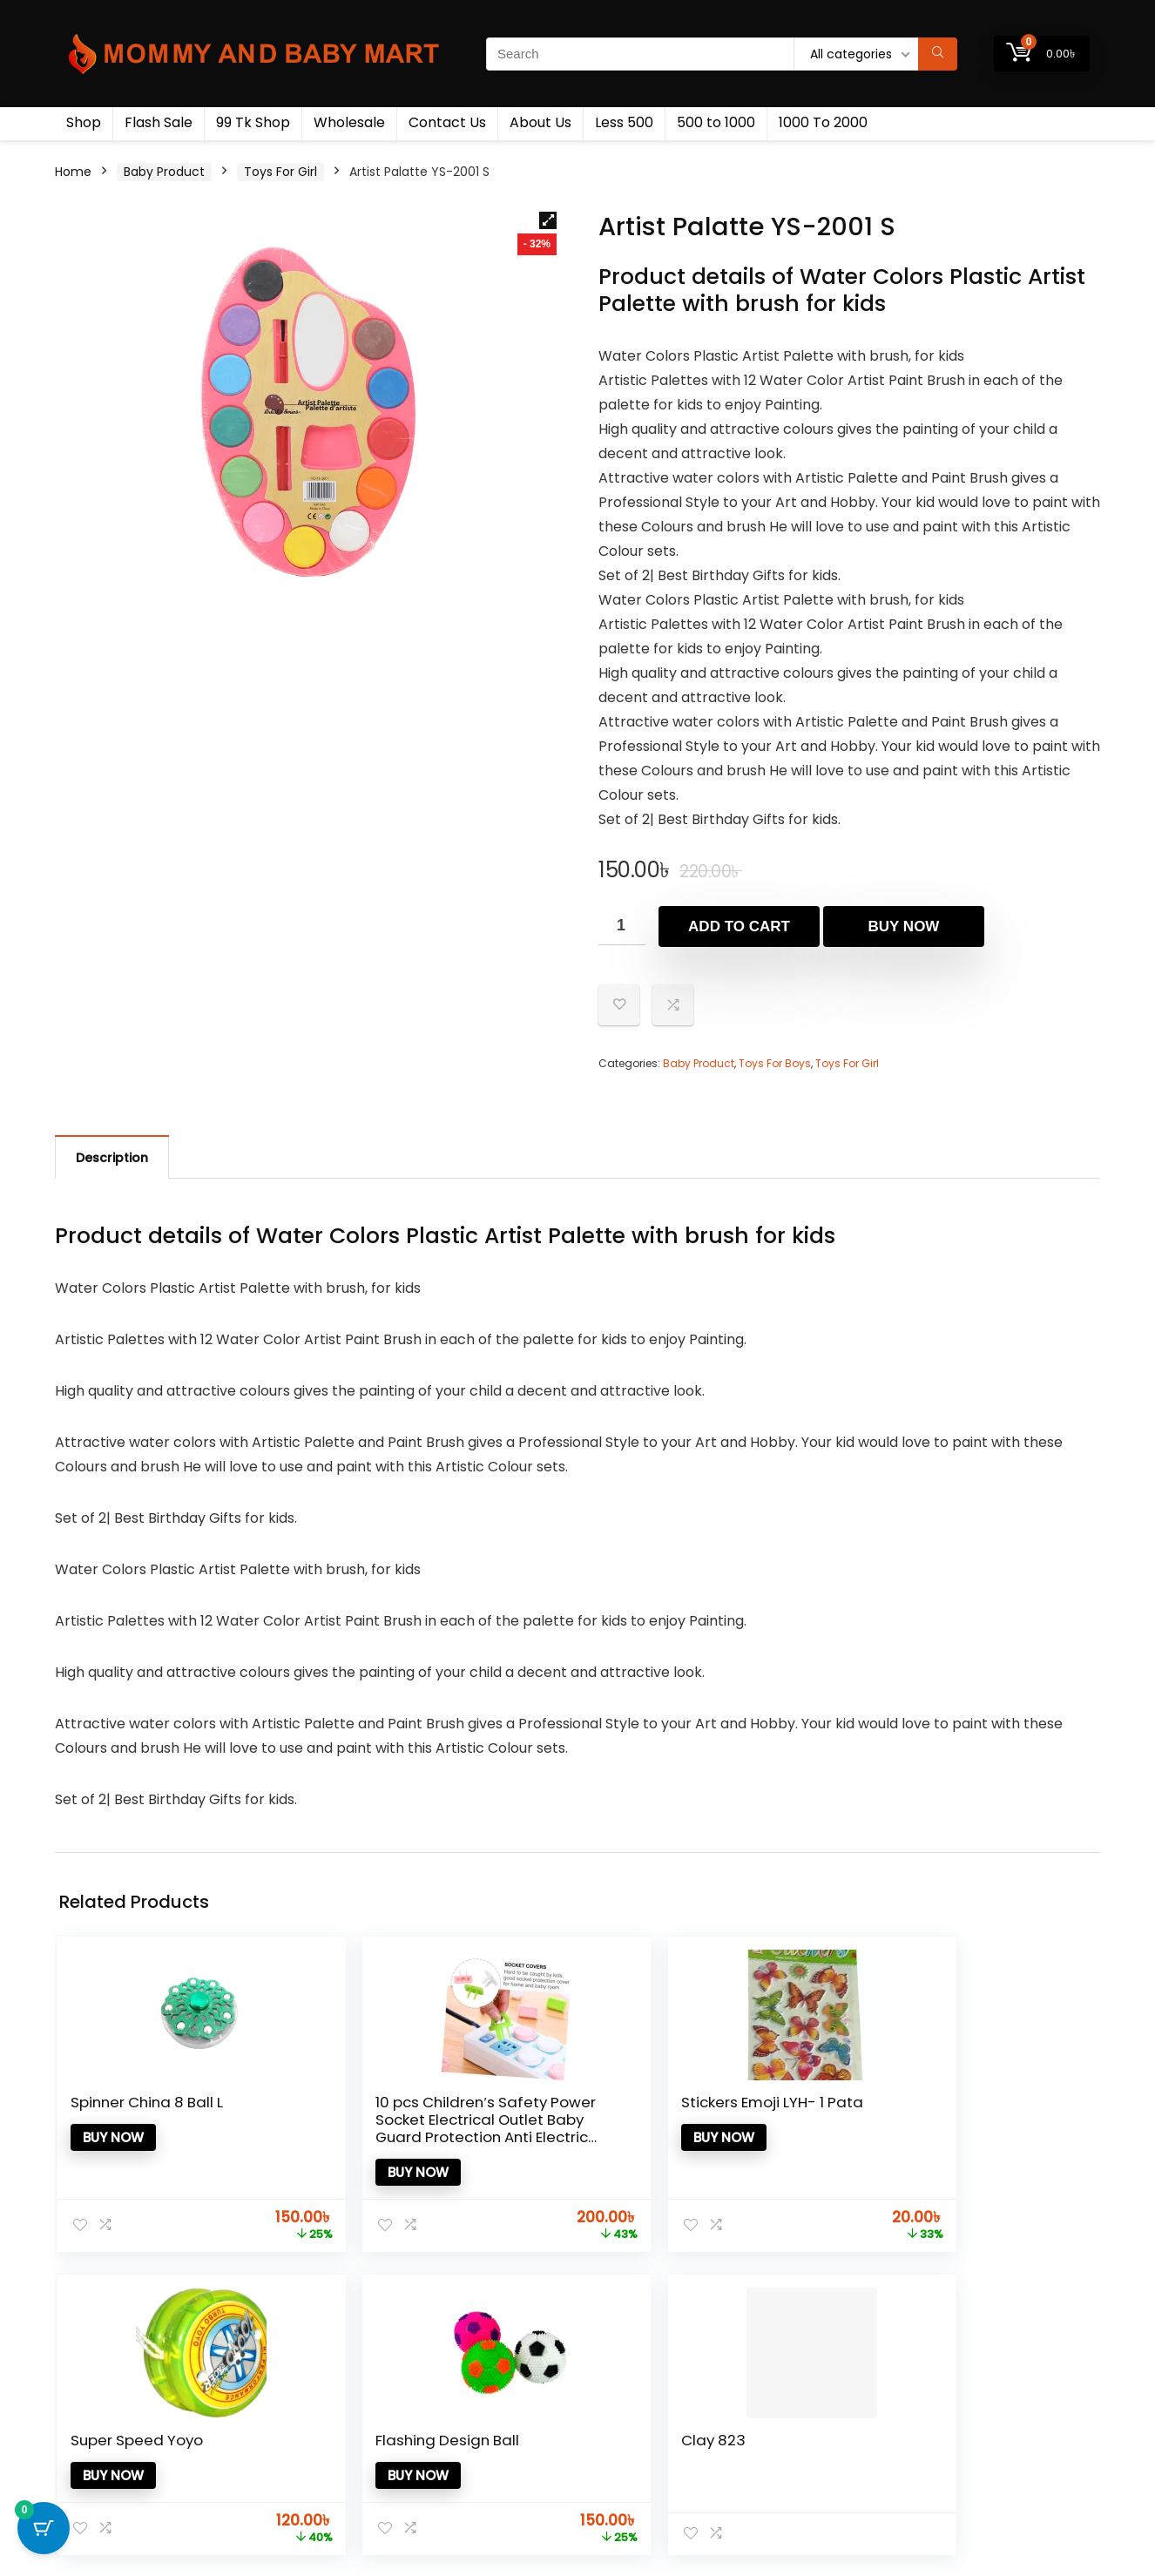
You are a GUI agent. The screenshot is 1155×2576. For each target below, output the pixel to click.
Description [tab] (112, 1157)
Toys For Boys (775, 1063)
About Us (540, 122)
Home (73, 171)
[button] (548, 220)
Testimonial (619, 2405)
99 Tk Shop (253, 122)
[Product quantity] (621, 925)
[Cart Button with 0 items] (43, 2532)
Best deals (445, 2454)
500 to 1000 (716, 122)
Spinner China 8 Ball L (126, 2111)
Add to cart (739, 926)
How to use (617, 2429)
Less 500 (624, 122)
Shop (83, 122)
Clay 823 (982, 2102)
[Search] (937, 54)
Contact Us (447, 122)
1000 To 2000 (823, 122)
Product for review (469, 2405)
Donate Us (615, 2454)
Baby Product (164, 171)
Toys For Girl (280, 171)
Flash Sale (158, 122)
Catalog (438, 2478)
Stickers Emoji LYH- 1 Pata (471, 2111)
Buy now (904, 926)
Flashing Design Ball (830, 2111)
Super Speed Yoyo (644, 2111)
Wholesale (349, 122)
